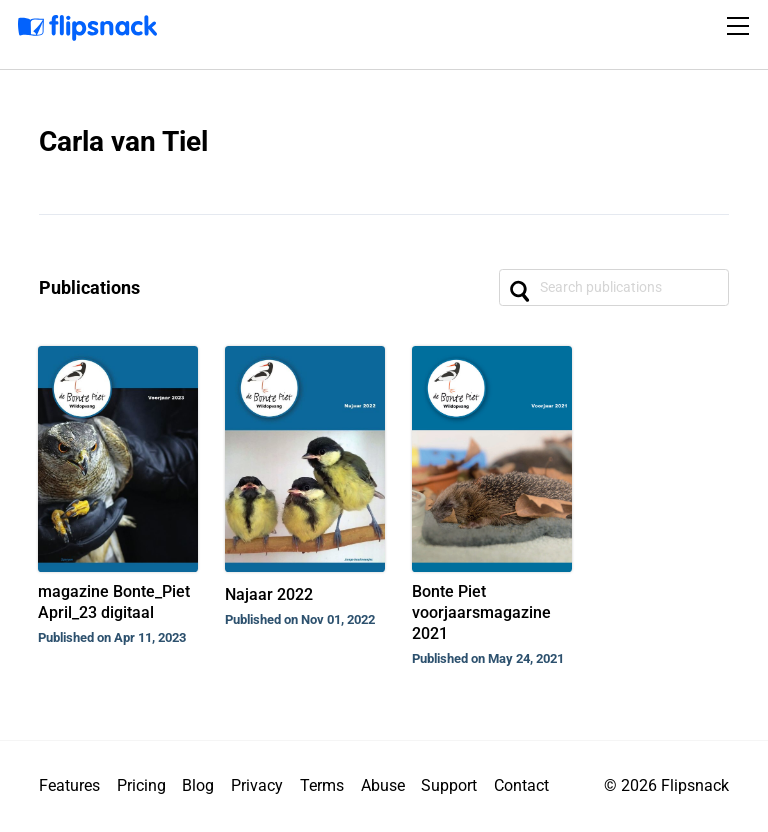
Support (449, 785)
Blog (198, 785)
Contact (521, 785)
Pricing (141, 785)
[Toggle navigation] (741, 26)
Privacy (257, 785)
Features (69, 785)
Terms (322, 785)
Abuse (383, 785)
